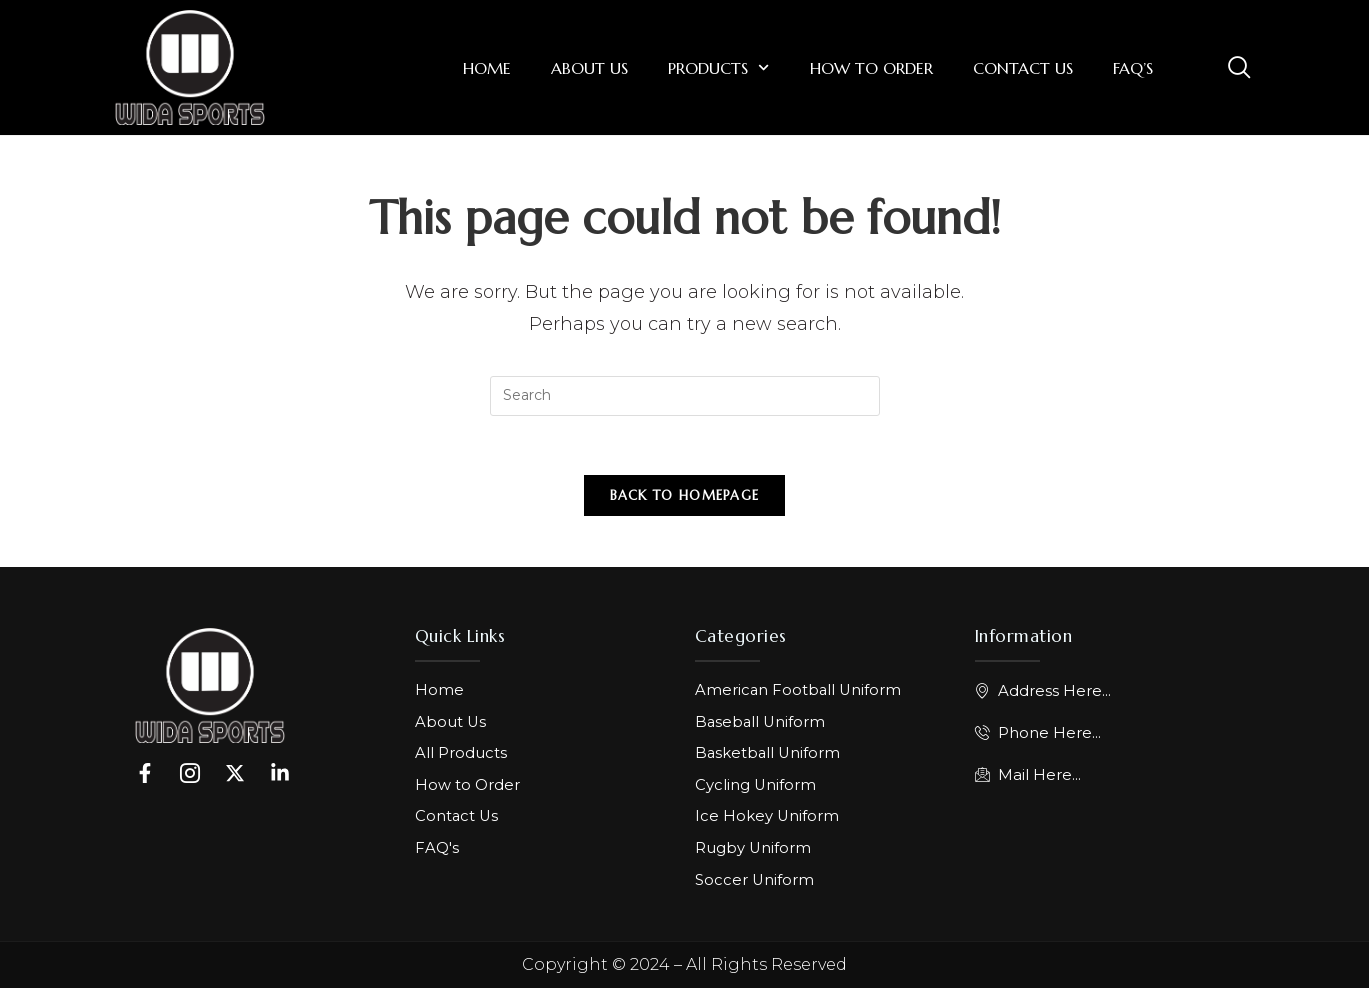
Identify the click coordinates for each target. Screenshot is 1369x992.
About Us (589, 68)
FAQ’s (1133, 68)
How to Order (871, 68)
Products (718, 67)
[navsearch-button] (1239, 66)
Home (487, 68)
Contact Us (1023, 68)
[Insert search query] (685, 396)
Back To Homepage (685, 497)
